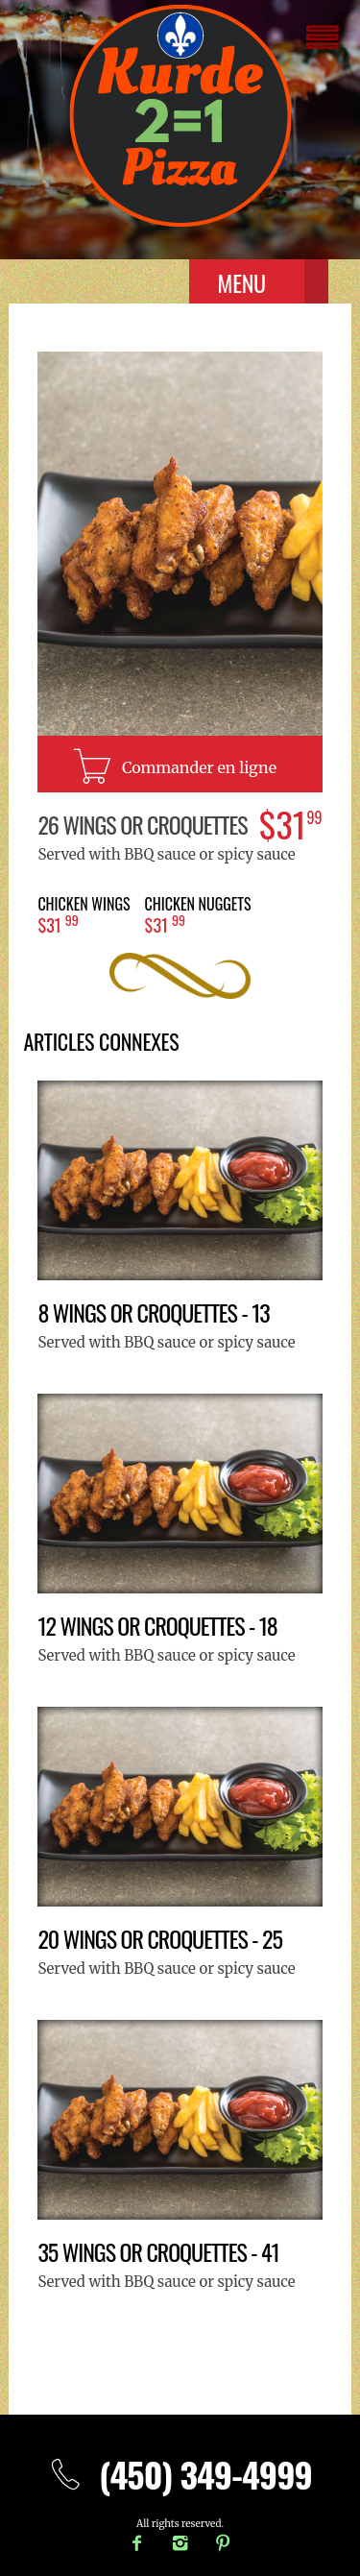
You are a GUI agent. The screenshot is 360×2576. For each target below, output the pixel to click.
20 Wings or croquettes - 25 (159, 1938)
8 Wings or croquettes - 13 (153, 1312)
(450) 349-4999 (180, 2473)
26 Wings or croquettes (142, 824)
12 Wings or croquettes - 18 (156, 1625)
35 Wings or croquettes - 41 (157, 2251)
